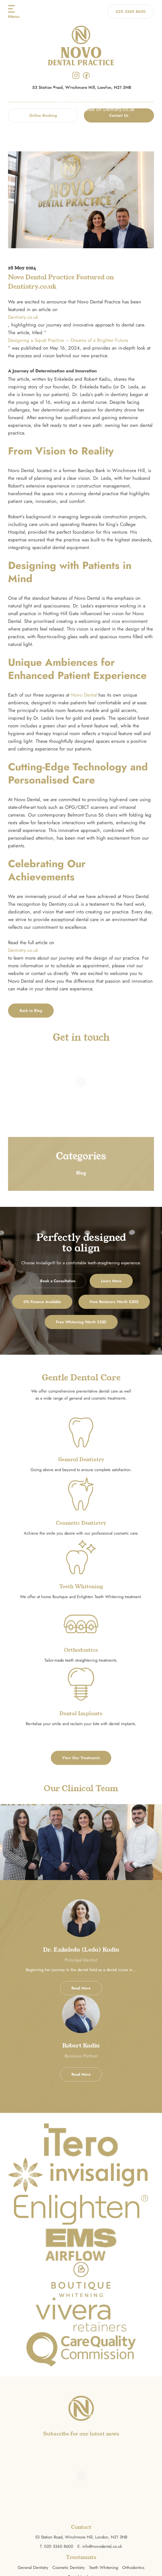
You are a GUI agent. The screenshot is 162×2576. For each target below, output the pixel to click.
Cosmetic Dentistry (68, 2567)
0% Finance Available (42, 1302)
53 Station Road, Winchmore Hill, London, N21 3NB (81, 2537)
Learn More (111, 1281)
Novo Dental (84, 695)
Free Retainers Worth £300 (114, 1302)
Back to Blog (31, 1010)
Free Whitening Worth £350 (81, 1322)
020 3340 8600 (131, 11)
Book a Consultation (58, 1281)
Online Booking (43, 115)
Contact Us (118, 115)
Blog (80, 102)
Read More (81, 1988)
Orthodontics (133, 2567)
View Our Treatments (81, 1758)
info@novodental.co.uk (102, 2546)
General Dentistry (33, 2567)
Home (61, 102)
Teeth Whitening (103, 2567)
